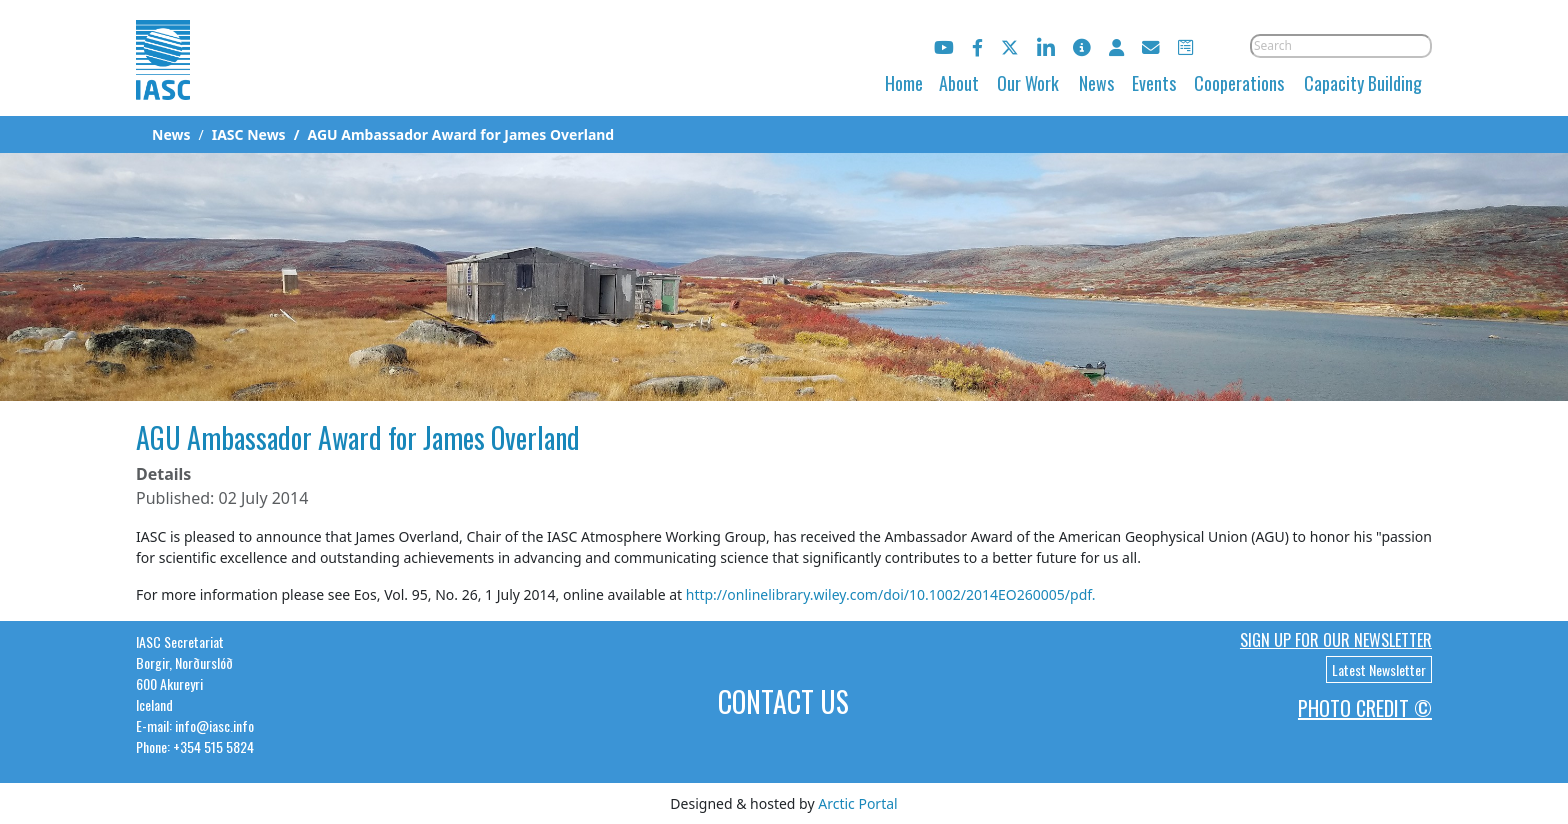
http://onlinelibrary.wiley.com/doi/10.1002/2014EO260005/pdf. (891, 594)
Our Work (1028, 83)
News (1096, 83)
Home (904, 83)
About (959, 83)
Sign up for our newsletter (1336, 640)
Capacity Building (1363, 83)
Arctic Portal (857, 803)
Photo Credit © (1365, 708)
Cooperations (1239, 83)
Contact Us (783, 701)
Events (1154, 83)
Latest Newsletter (1379, 669)
